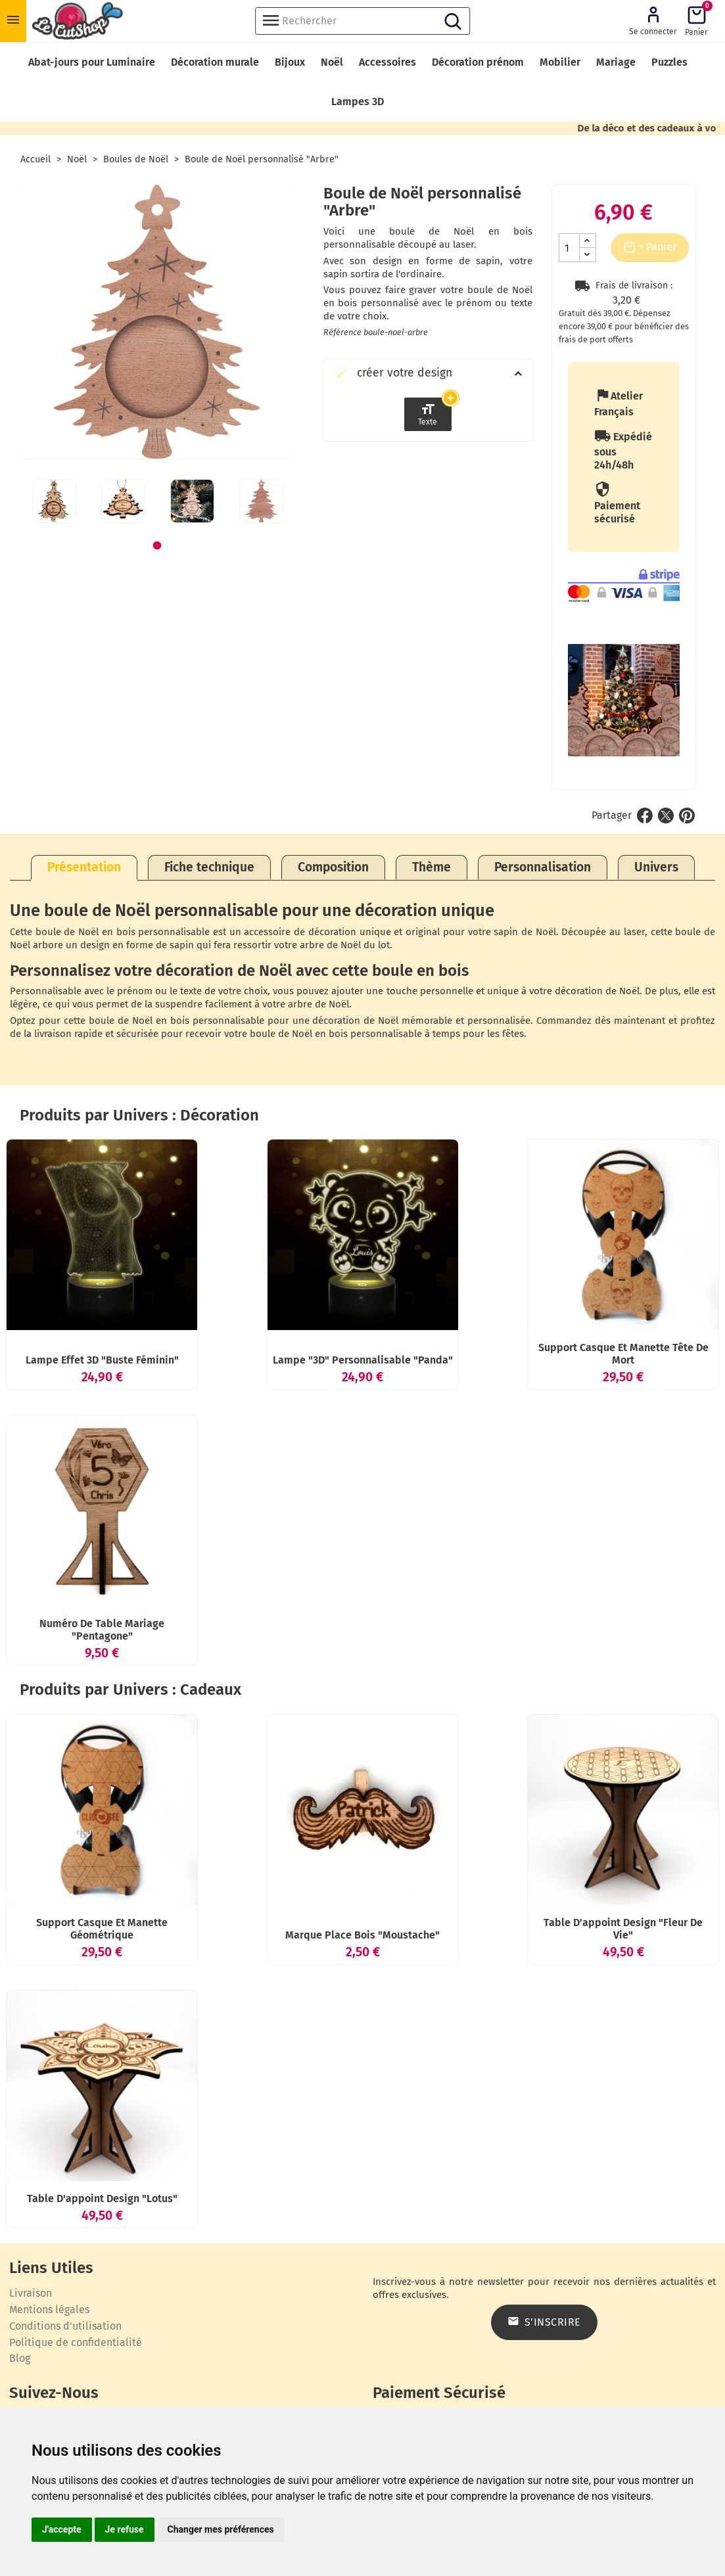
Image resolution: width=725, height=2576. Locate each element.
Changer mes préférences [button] (221, 2529)
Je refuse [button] (124, 2529)
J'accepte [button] (62, 2529)
